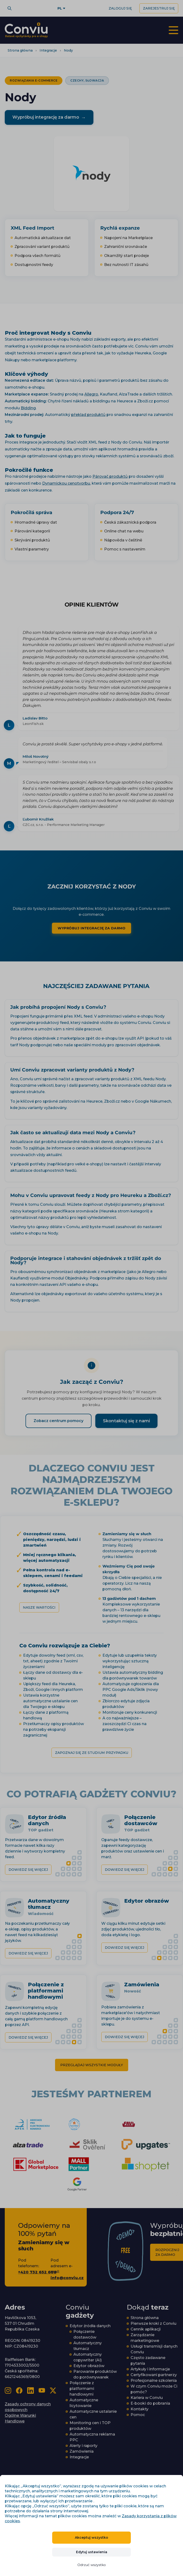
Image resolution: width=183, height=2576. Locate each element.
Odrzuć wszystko (91, 2565)
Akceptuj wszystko (91, 2537)
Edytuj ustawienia (91, 2552)
